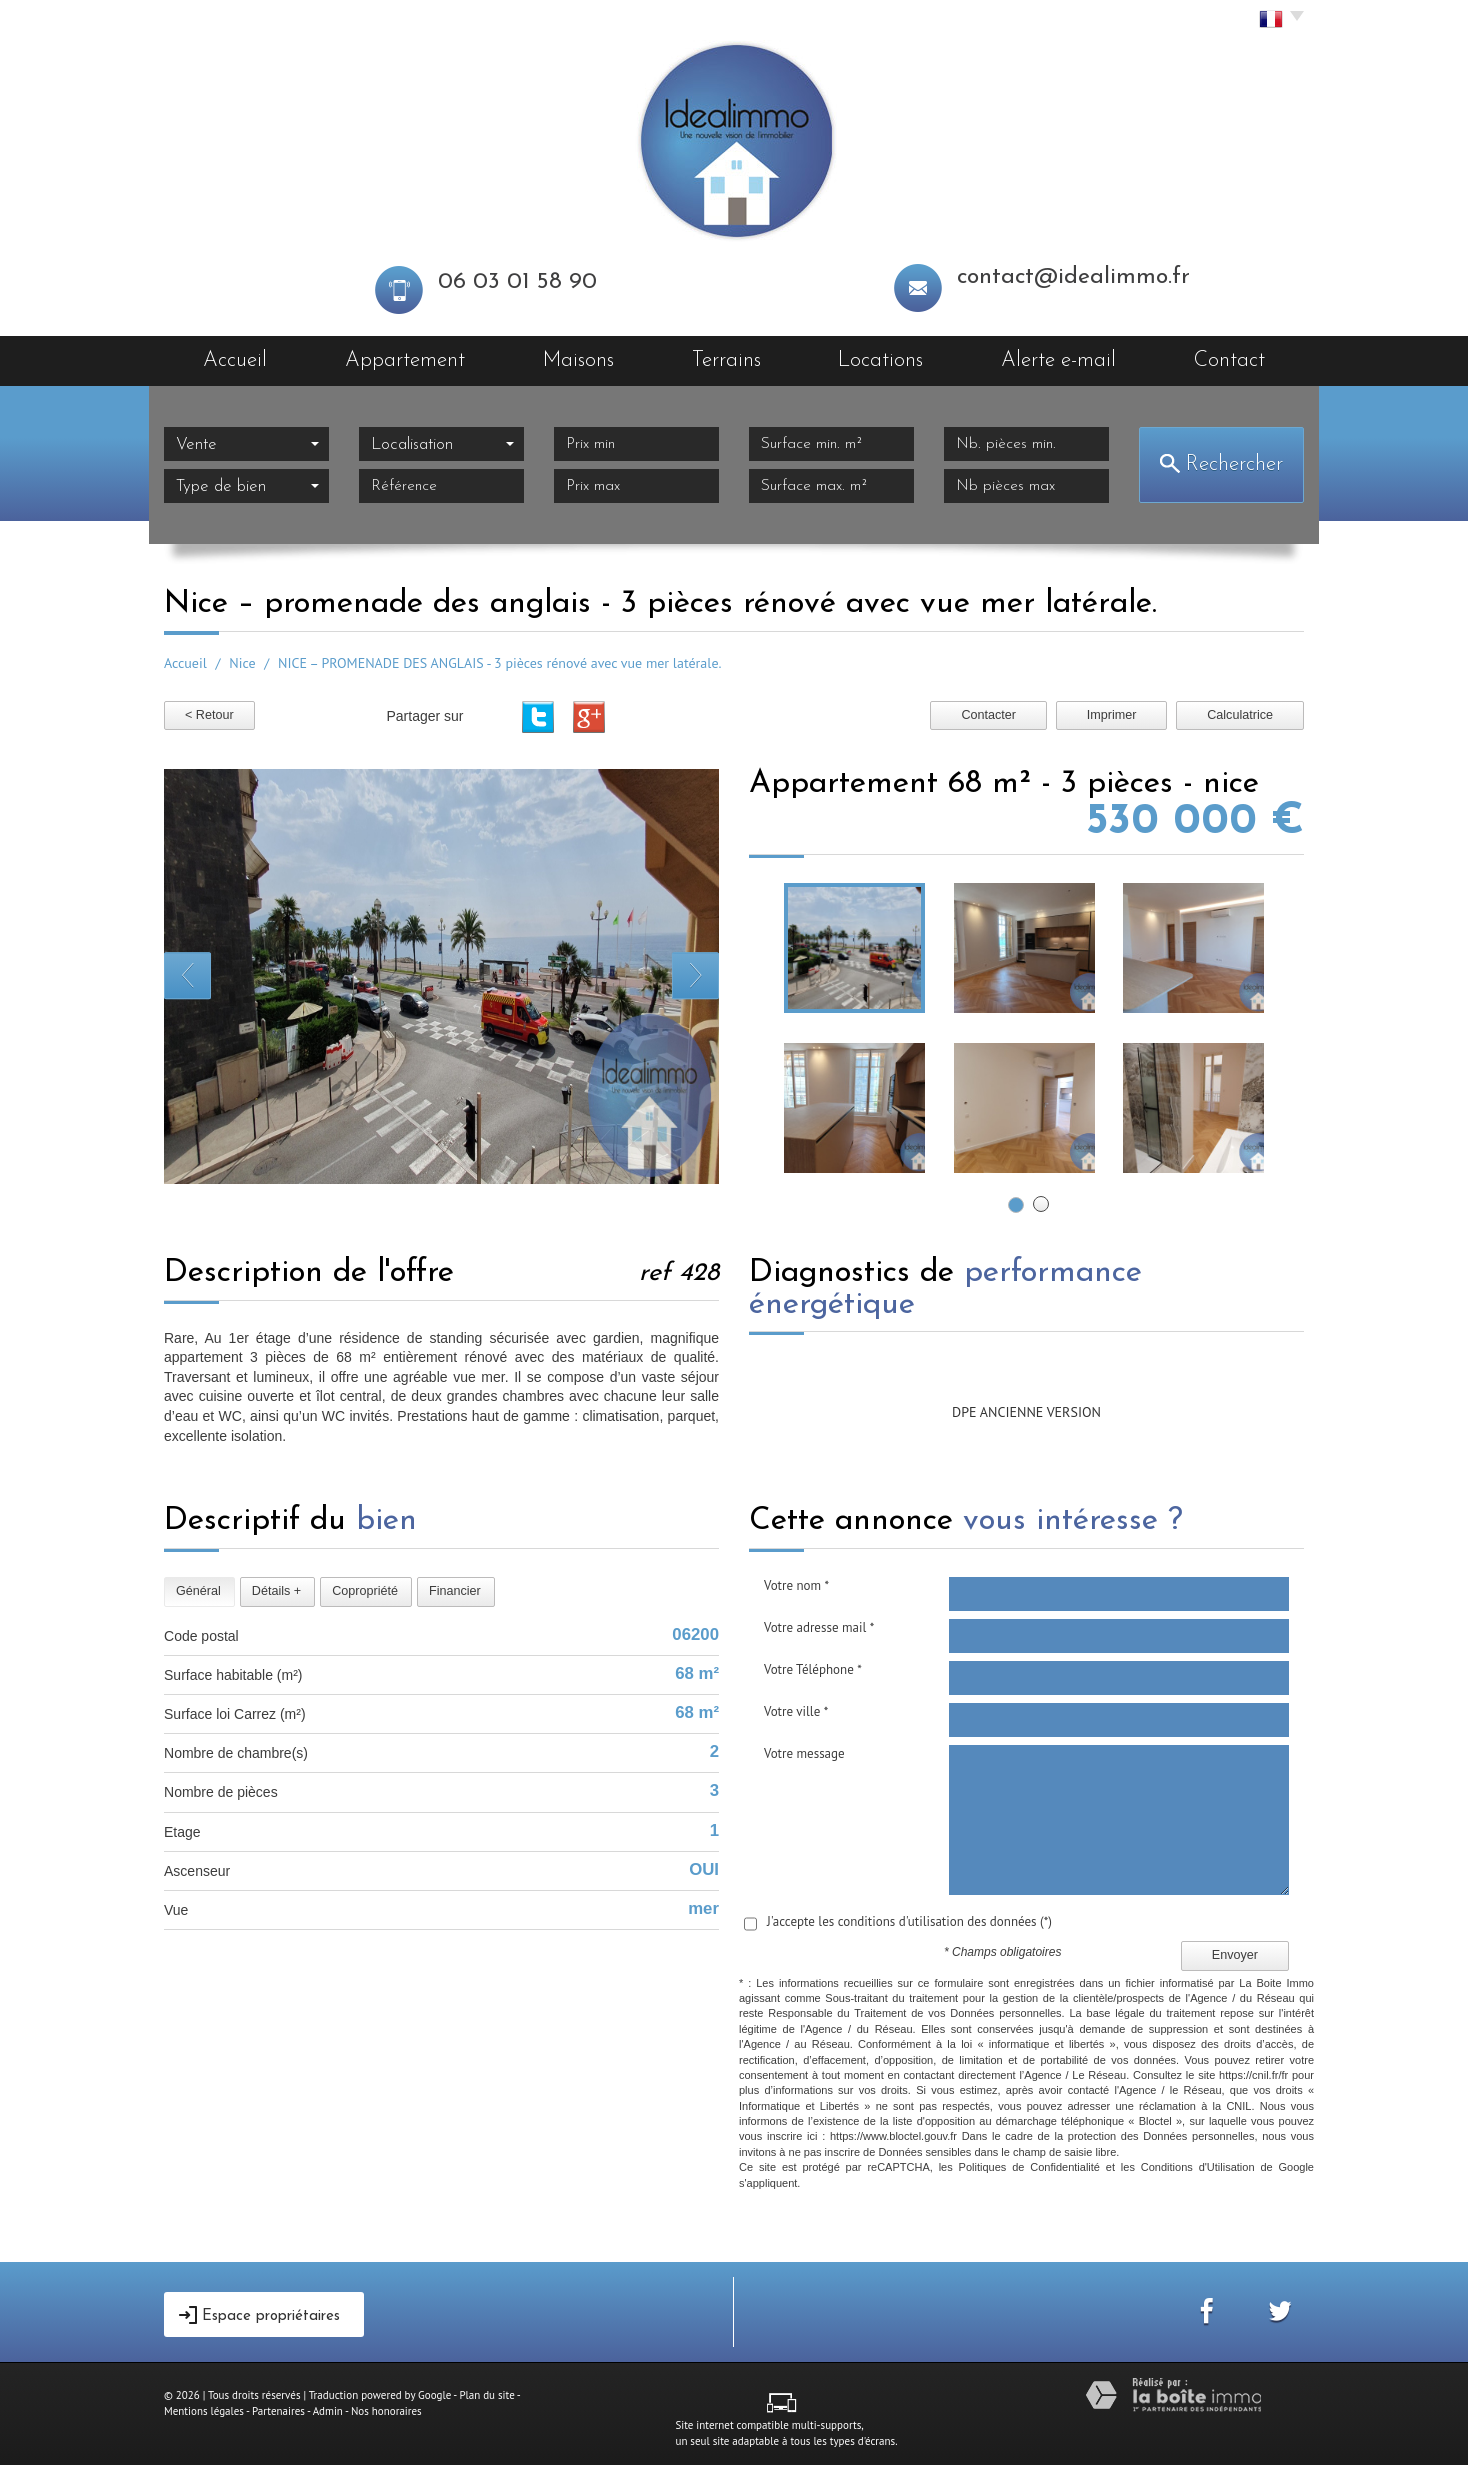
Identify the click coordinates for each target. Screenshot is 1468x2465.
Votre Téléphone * (813, 1669)
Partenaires (278, 2411)
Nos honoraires (386, 2411)
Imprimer (1112, 715)
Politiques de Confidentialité (1029, 2167)
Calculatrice (1240, 715)
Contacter (988, 715)
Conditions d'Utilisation (1198, 2167)
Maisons (578, 360)
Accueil (235, 360)
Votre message (804, 1753)
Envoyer (1235, 1955)
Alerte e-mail (1058, 360)
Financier (455, 1591)
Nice (242, 663)
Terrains (726, 360)
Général (198, 1591)
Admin (328, 2411)
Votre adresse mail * (819, 1627)
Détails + (276, 1591)
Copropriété (365, 1591)
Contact (1229, 360)
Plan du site (486, 2395)
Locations (880, 360)
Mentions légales (204, 2411)
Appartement (405, 360)
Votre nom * (796, 1585)
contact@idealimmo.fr (1073, 277)
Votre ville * (796, 1711)
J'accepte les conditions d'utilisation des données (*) (909, 1921)
